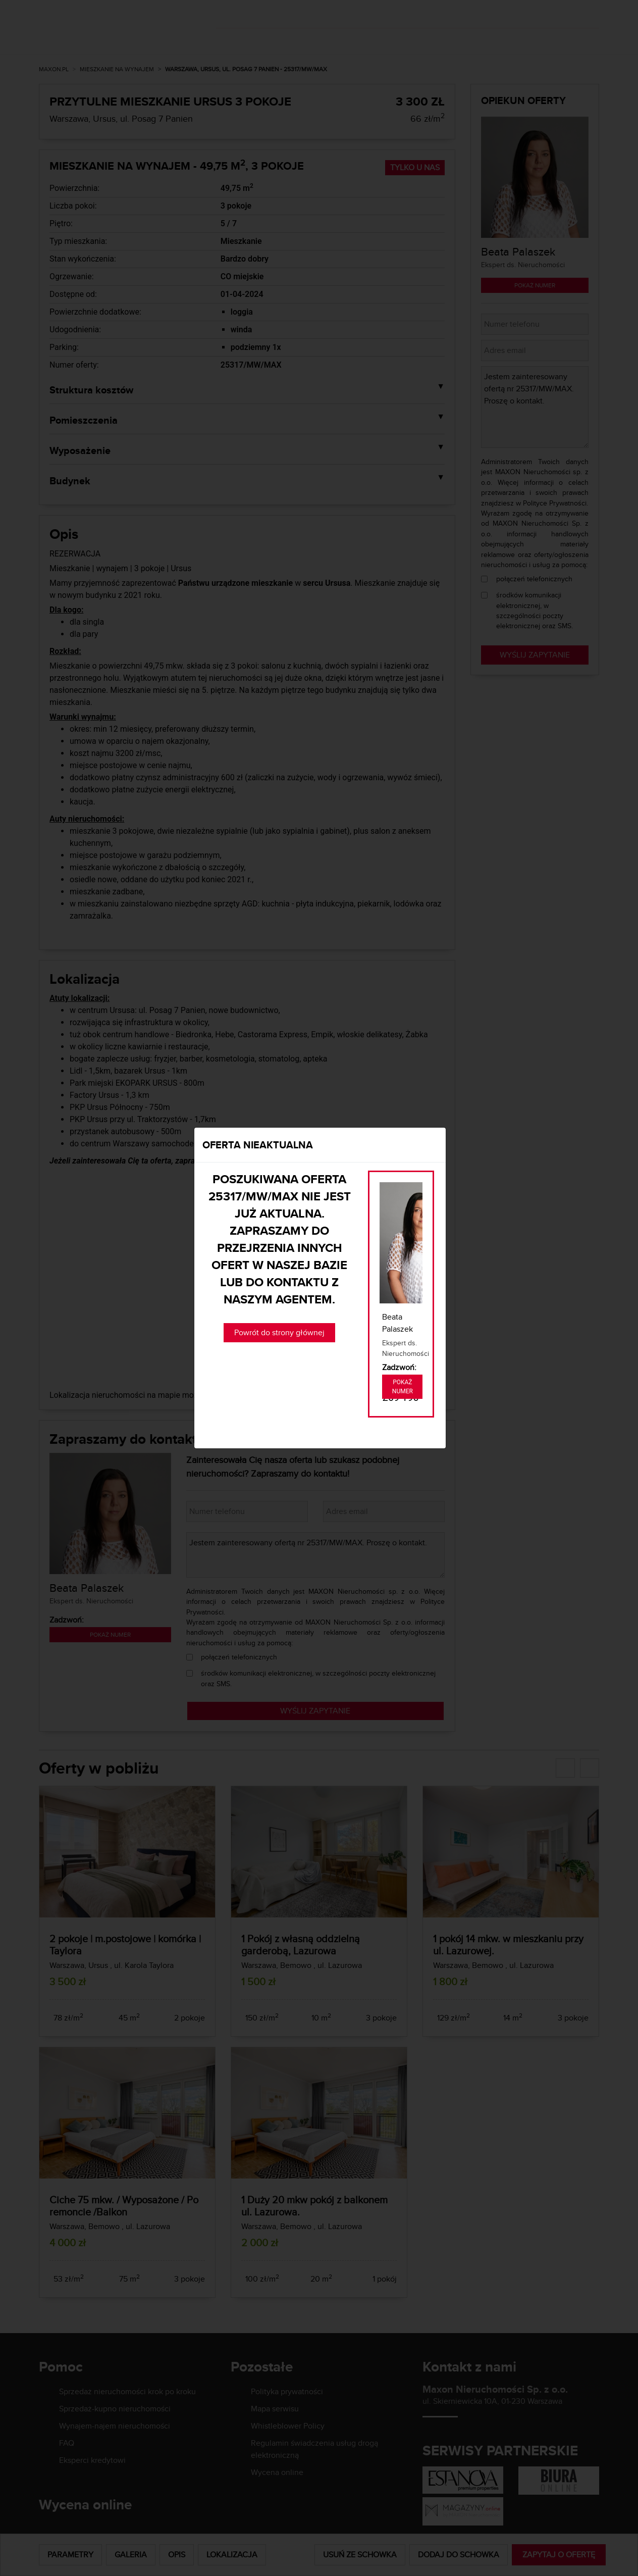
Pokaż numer (402, 1387)
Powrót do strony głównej (279, 1332)
